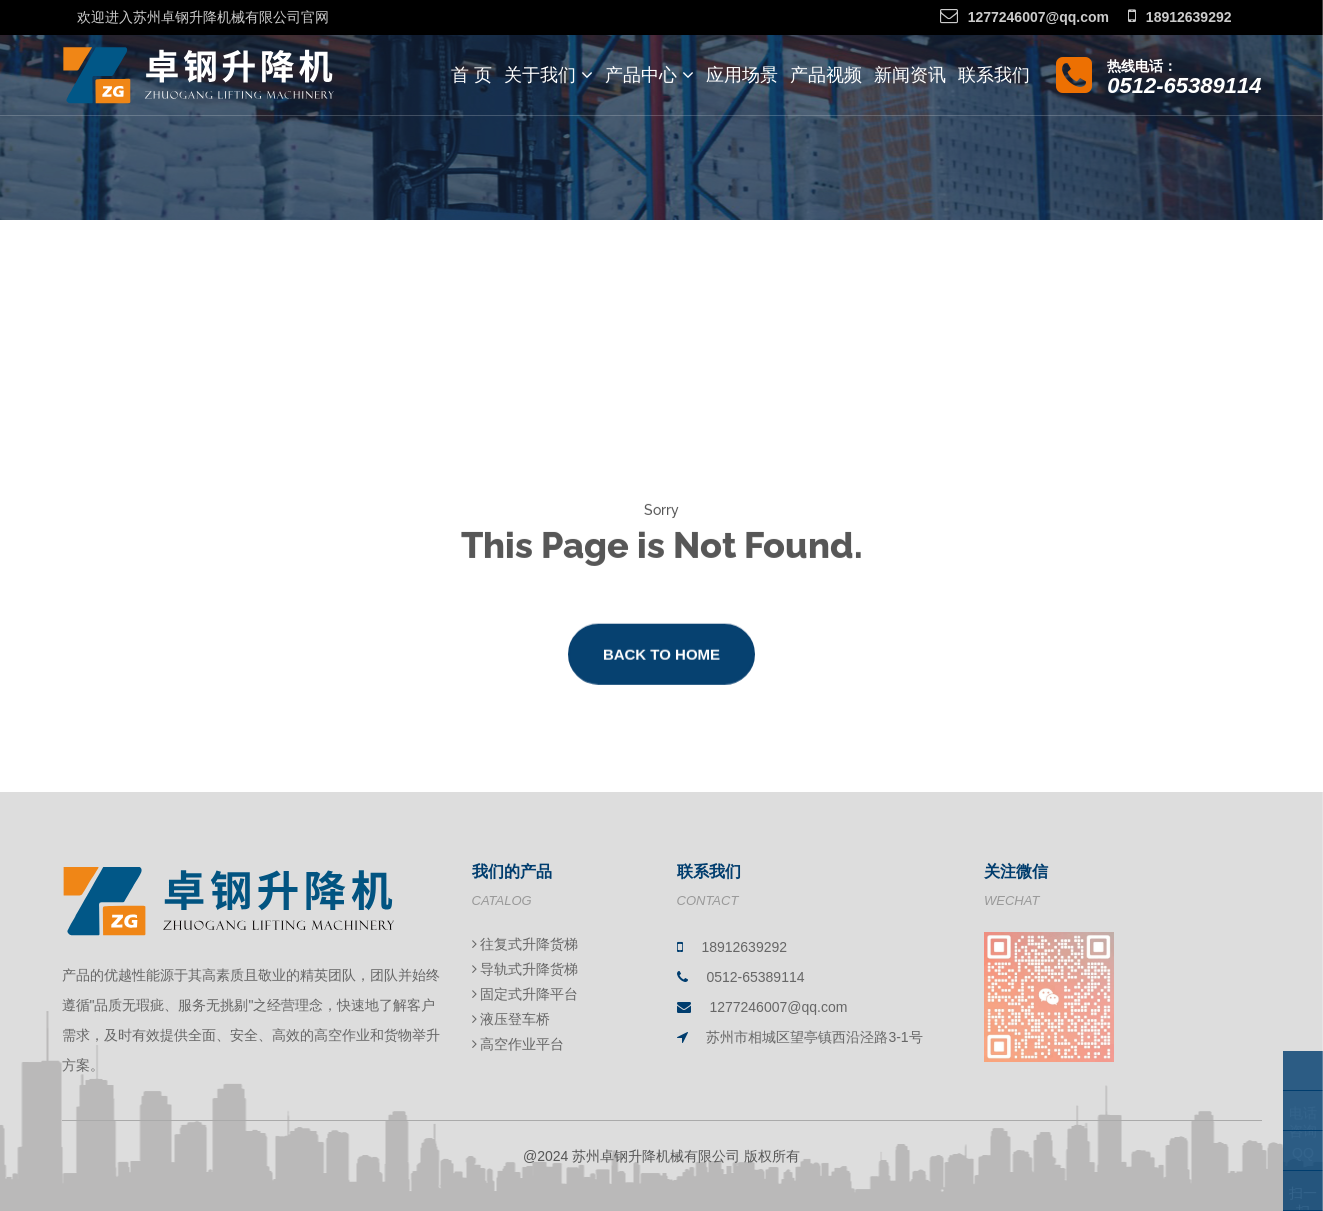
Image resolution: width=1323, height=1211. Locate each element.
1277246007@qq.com (1024, 17)
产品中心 (649, 75)
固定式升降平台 (525, 994)
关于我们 (548, 75)
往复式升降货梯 (525, 944)
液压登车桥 (511, 1019)
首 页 (471, 75)
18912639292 (1180, 17)
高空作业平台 (518, 1044)
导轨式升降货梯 (525, 969)
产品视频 (826, 75)
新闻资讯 (910, 75)
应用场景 (742, 75)
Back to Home (661, 664)
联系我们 (994, 75)
